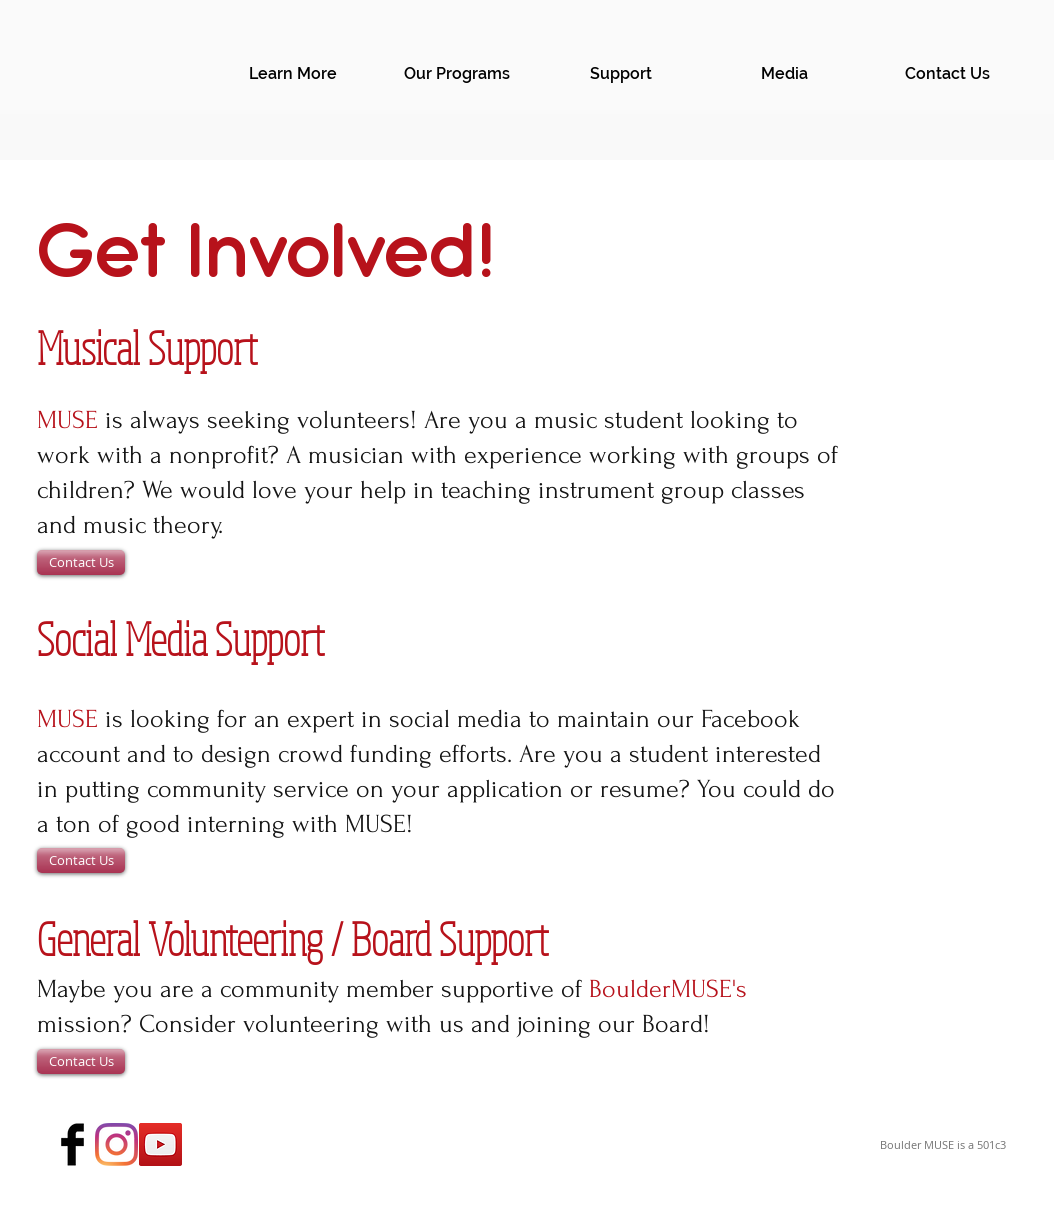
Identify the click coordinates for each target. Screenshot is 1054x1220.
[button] (293, 74)
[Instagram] (116, 1144)
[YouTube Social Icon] (160, 1144)
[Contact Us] (81, 562)
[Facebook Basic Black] (72, 1144)
